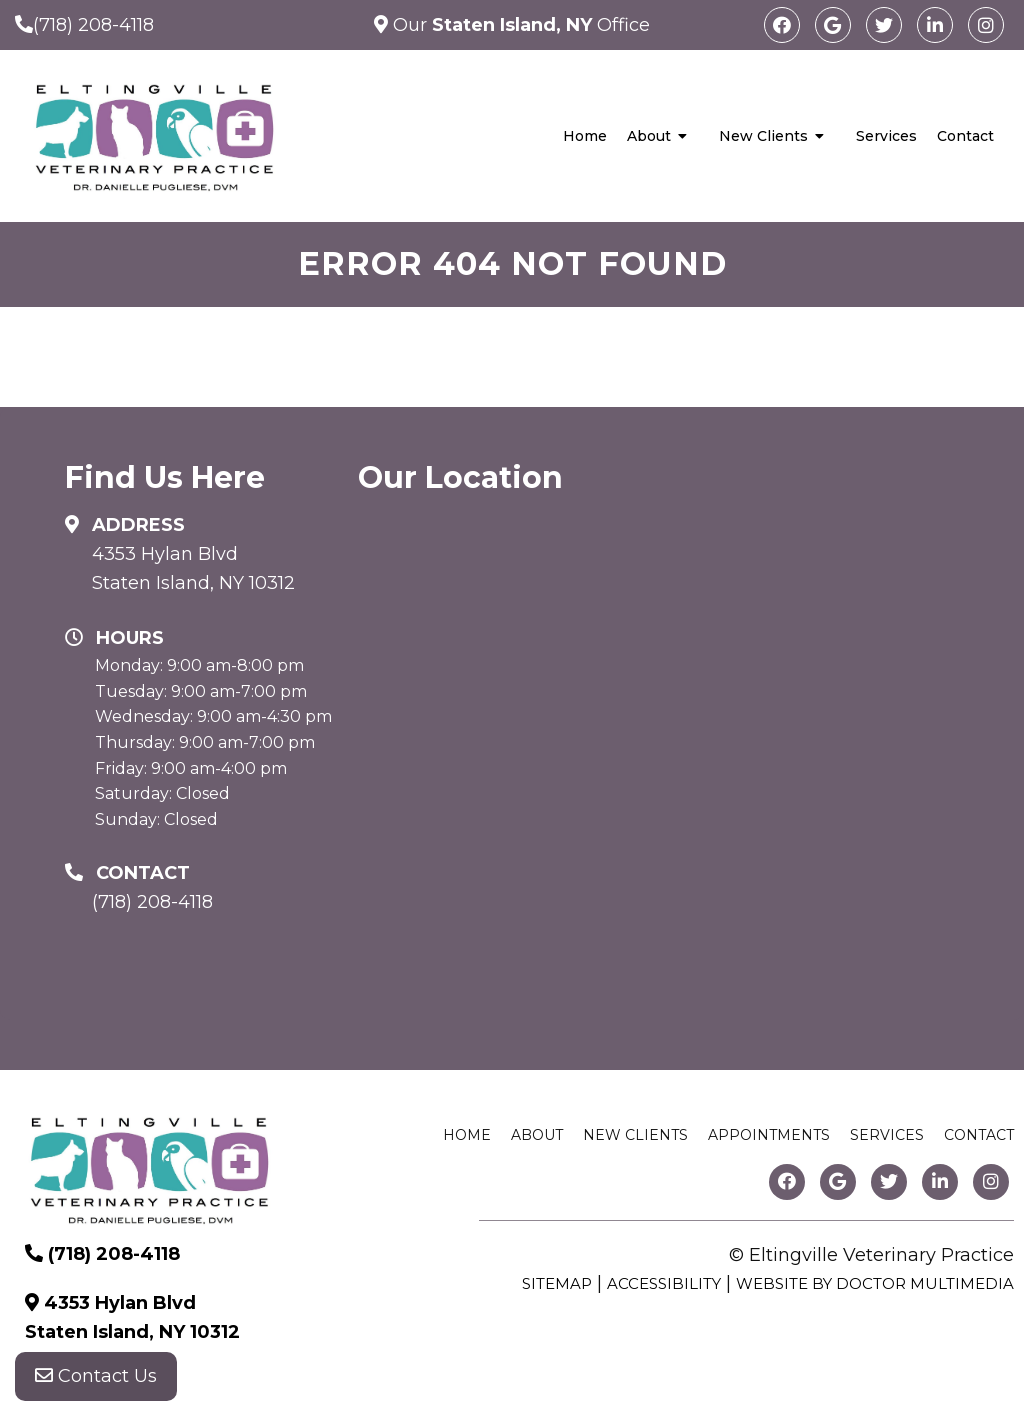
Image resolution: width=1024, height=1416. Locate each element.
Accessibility (664, 1283)
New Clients (763, 136)
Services (886, 136)
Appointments (769, 1135)
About (649, 136)
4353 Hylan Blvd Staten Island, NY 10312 (193, 568)
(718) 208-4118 (93, 25)
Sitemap (557, 1283)
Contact (965, 136)
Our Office (519, 25)
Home (585, 136)
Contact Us (96, 1376)
